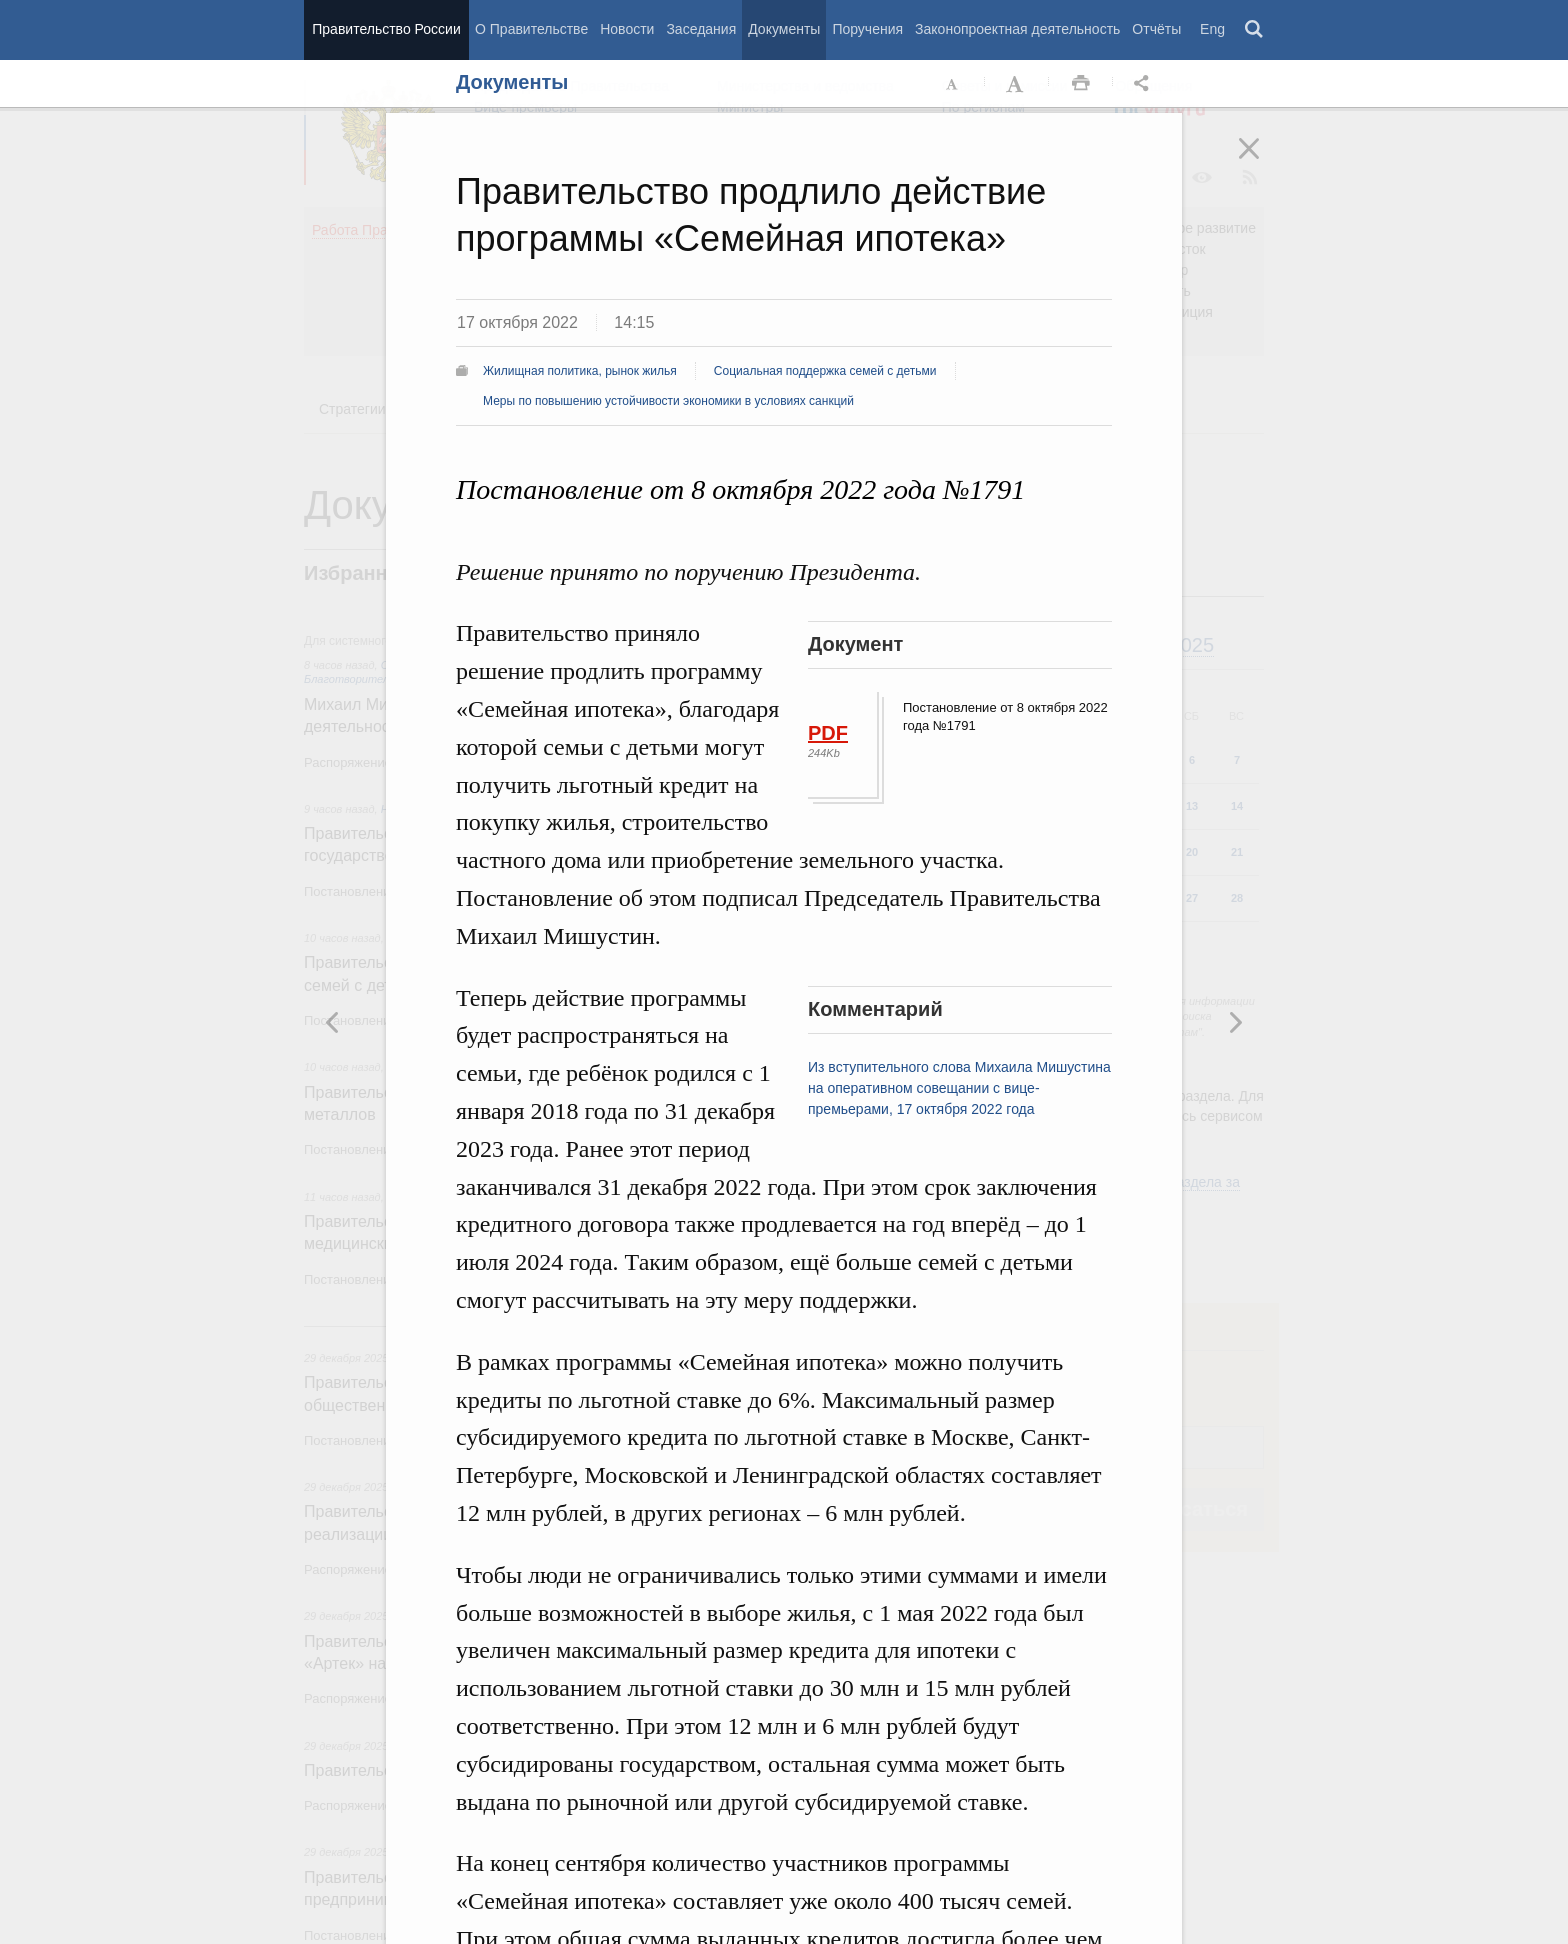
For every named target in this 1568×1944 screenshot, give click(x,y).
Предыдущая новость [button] (1235, 1022)
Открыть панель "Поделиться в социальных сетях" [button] (1145, 84)
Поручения (867, 29)
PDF (828, 733)
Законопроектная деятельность (1017, 29)
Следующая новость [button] (333, 1022)
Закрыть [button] (1263, 162)
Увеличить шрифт (1017, 84)
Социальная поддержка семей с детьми (825, 371)
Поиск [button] (1255, 30)
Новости (627, 29)
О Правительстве (531, 29)
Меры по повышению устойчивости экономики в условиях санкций (668, 401)
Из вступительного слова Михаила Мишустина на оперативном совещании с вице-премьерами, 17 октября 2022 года (959, 1088)
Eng (1212, 29)
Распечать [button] (1081, 84)
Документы (784, 29)
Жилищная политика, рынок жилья (580, 371)
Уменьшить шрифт (953, 84)
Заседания (701, 29)
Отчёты (1156, 29)
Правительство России (386, 29)
